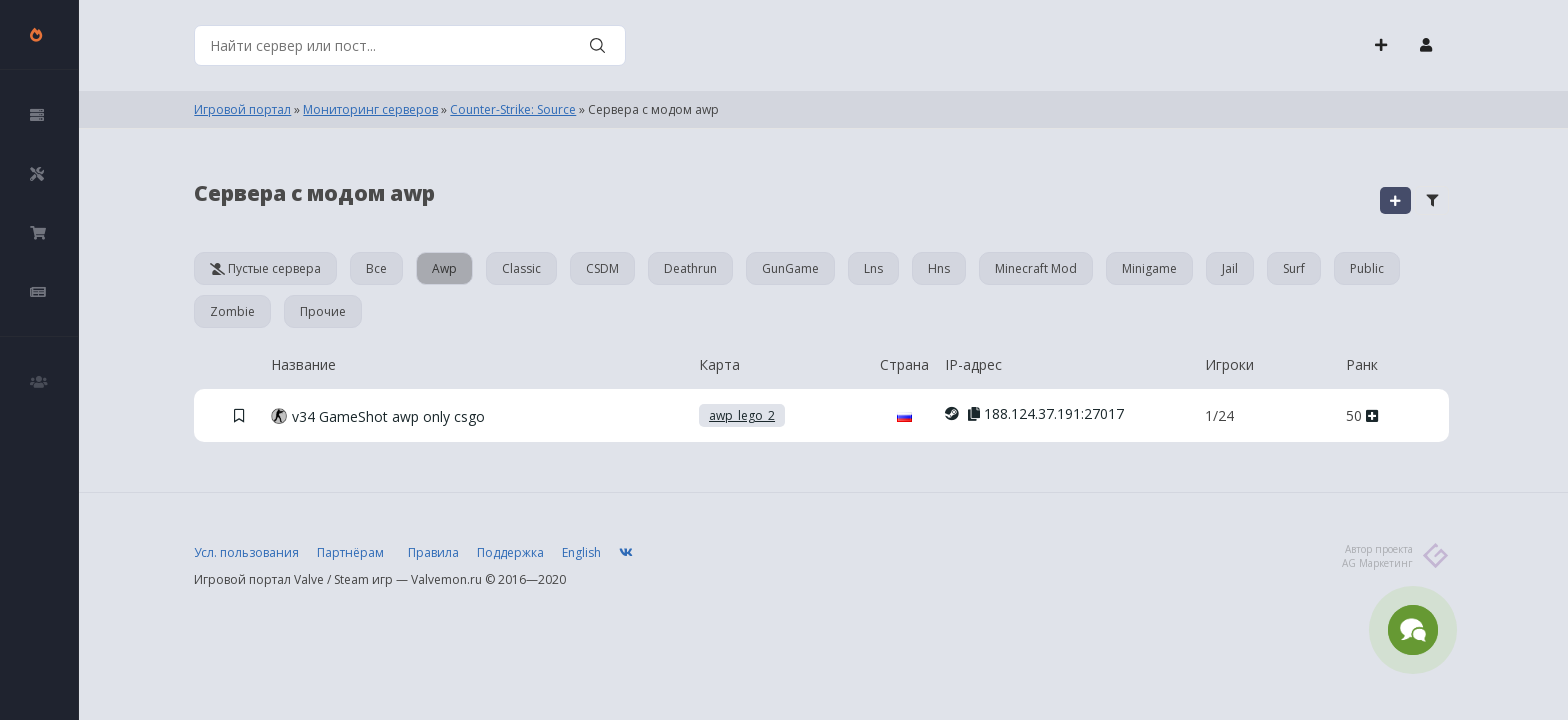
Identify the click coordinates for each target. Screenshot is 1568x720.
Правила (433, 552)
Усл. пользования (246, 552)
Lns (873, 268)
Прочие (323, 311)
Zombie (232, 311)
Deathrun (690, 268)
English (581, 552)
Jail (1230, 268)
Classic (521, 268)
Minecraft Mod (1036, 268)
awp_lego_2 (742, 415)
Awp (444, 268)
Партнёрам (350, 552)
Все (376, 268)
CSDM (602, 268)
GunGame (790, 268)
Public (1367, 268)
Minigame (1149, 268)
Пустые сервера (265, 268)
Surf (1294, 268)
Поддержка (510, 552)
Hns (939, 268)
